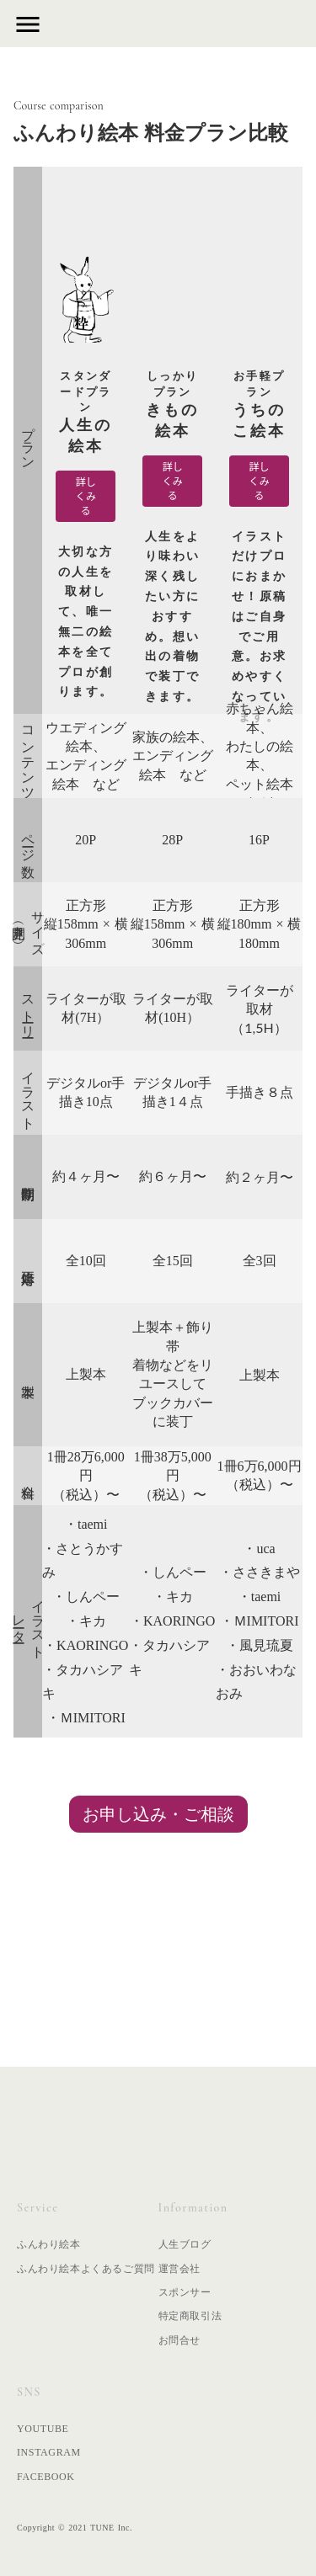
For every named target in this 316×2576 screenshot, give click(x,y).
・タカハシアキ (82, 1682)
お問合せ (179, 2340)
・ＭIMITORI (86, 1718)
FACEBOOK (46, 2477)
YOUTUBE (43, 2429)
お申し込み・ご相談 (158, 1814)
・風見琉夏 (259, 1645)
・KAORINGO (85, 1645)
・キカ (86, 1621)
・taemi (86, 1524)
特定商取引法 (190, 2316)
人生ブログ (185, 2244)
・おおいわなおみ (256, 1682)
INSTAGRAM (49, 2452)
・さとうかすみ (82, 1560)
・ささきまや (259, 1572)
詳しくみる (86, 495)
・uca (259, 1548)
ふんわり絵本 (49, 2244)
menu (28, 24)
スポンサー (185, 2292)
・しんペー (86, 1596)
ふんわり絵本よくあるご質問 (86, 2269)
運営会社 (179, 2269)
